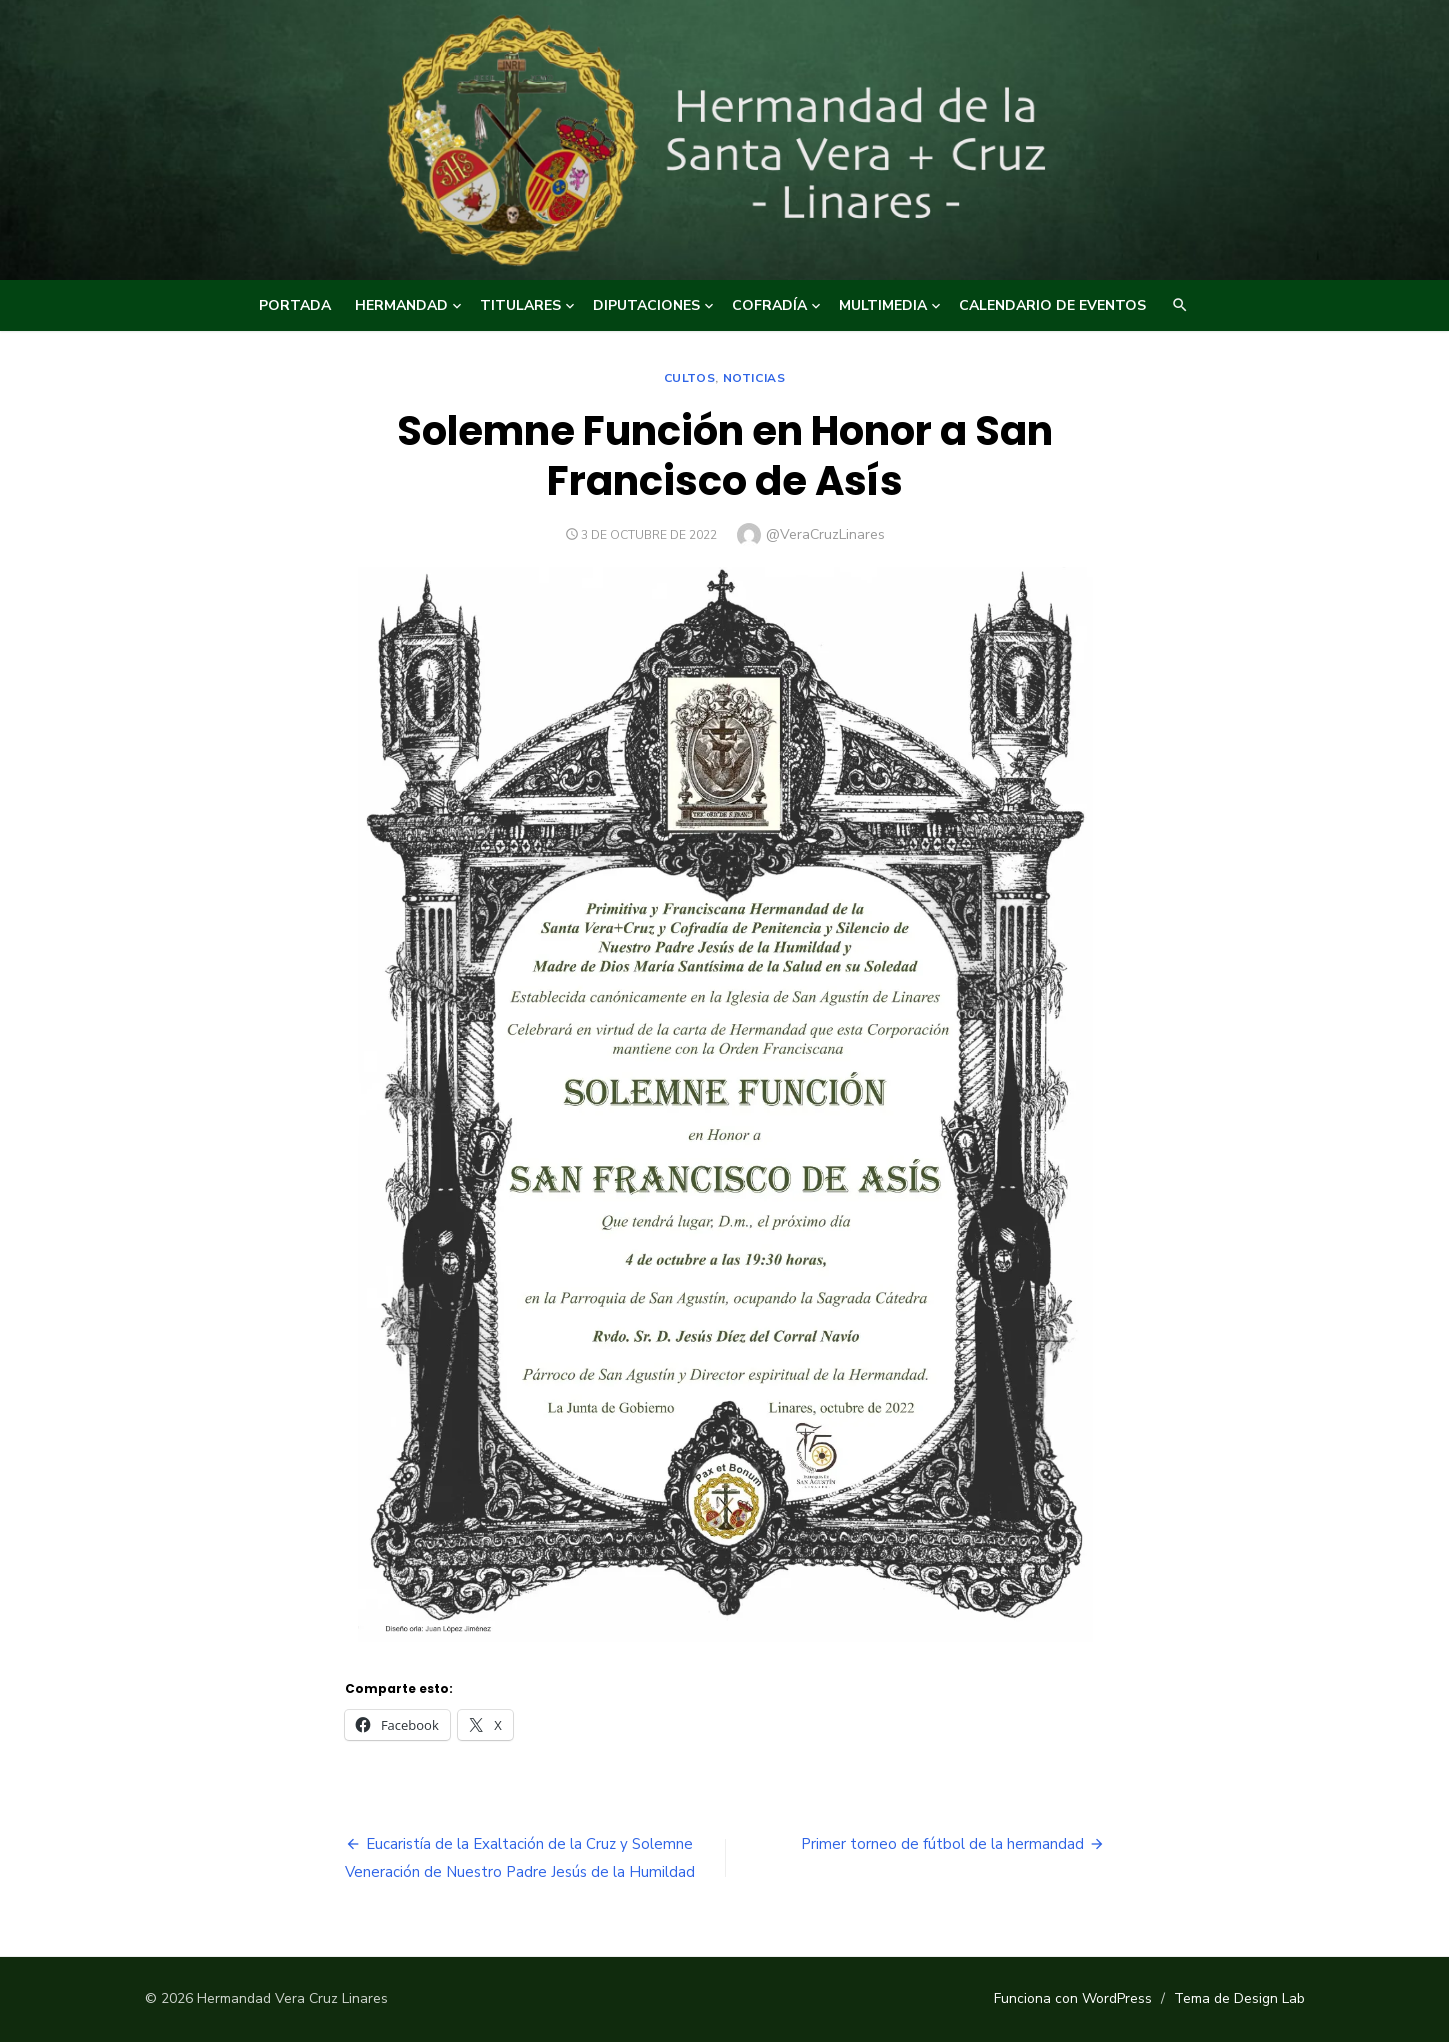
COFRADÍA (769, 305)
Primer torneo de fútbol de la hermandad (942, 1844)
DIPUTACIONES (646, 305)
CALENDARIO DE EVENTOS (1052, 305)
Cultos (690, 378)
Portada (295, 305)
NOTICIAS (754, 378)
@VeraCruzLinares (825, 534)
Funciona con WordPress (1073, 1998)
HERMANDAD (401, 305)
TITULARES (520, 305)
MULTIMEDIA (883, 305)
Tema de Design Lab (1239, 1998)
